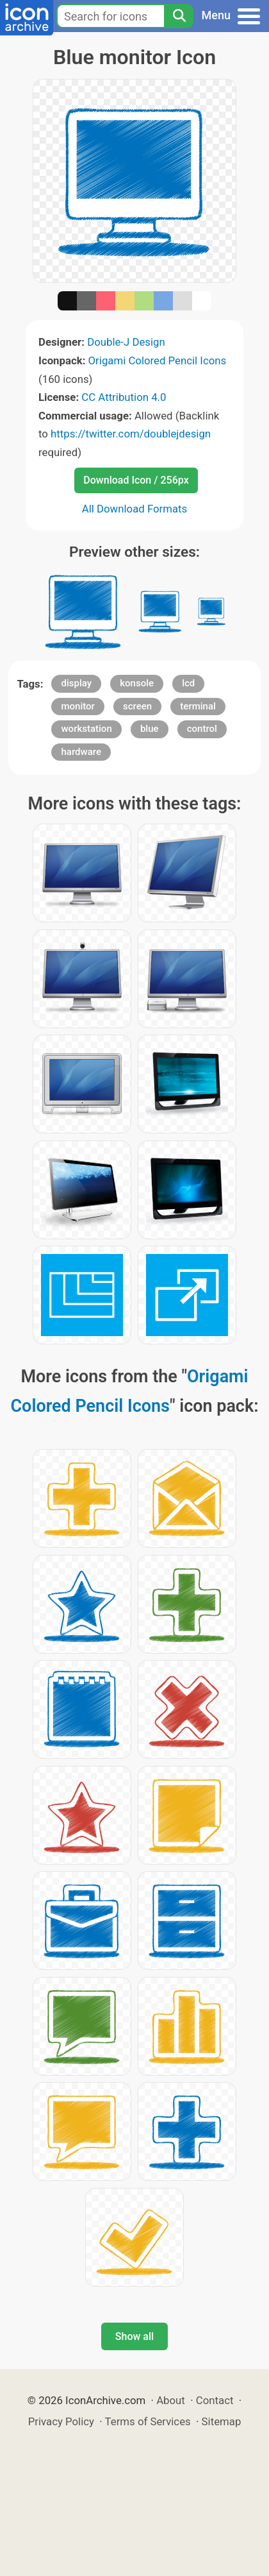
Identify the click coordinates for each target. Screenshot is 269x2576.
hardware (81, 752)
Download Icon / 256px (135, 480)
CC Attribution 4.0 (123, 397)
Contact (215, 2400)
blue (149, 728)
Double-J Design (126, 341)
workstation (86, 728)
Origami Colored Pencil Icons (157, 360)
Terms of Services (148, 2421)
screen (137, 706)
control (202, 728)
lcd (188, 683)
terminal (197, 706)
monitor (77, 706)
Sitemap (221, 2421)
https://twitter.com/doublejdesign (131, 433)
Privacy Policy (61, 2421)
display (76, 683)
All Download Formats (135, 508)
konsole (137, 683)
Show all (134, 2336)
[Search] (178, 16)
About (170, 2400)
